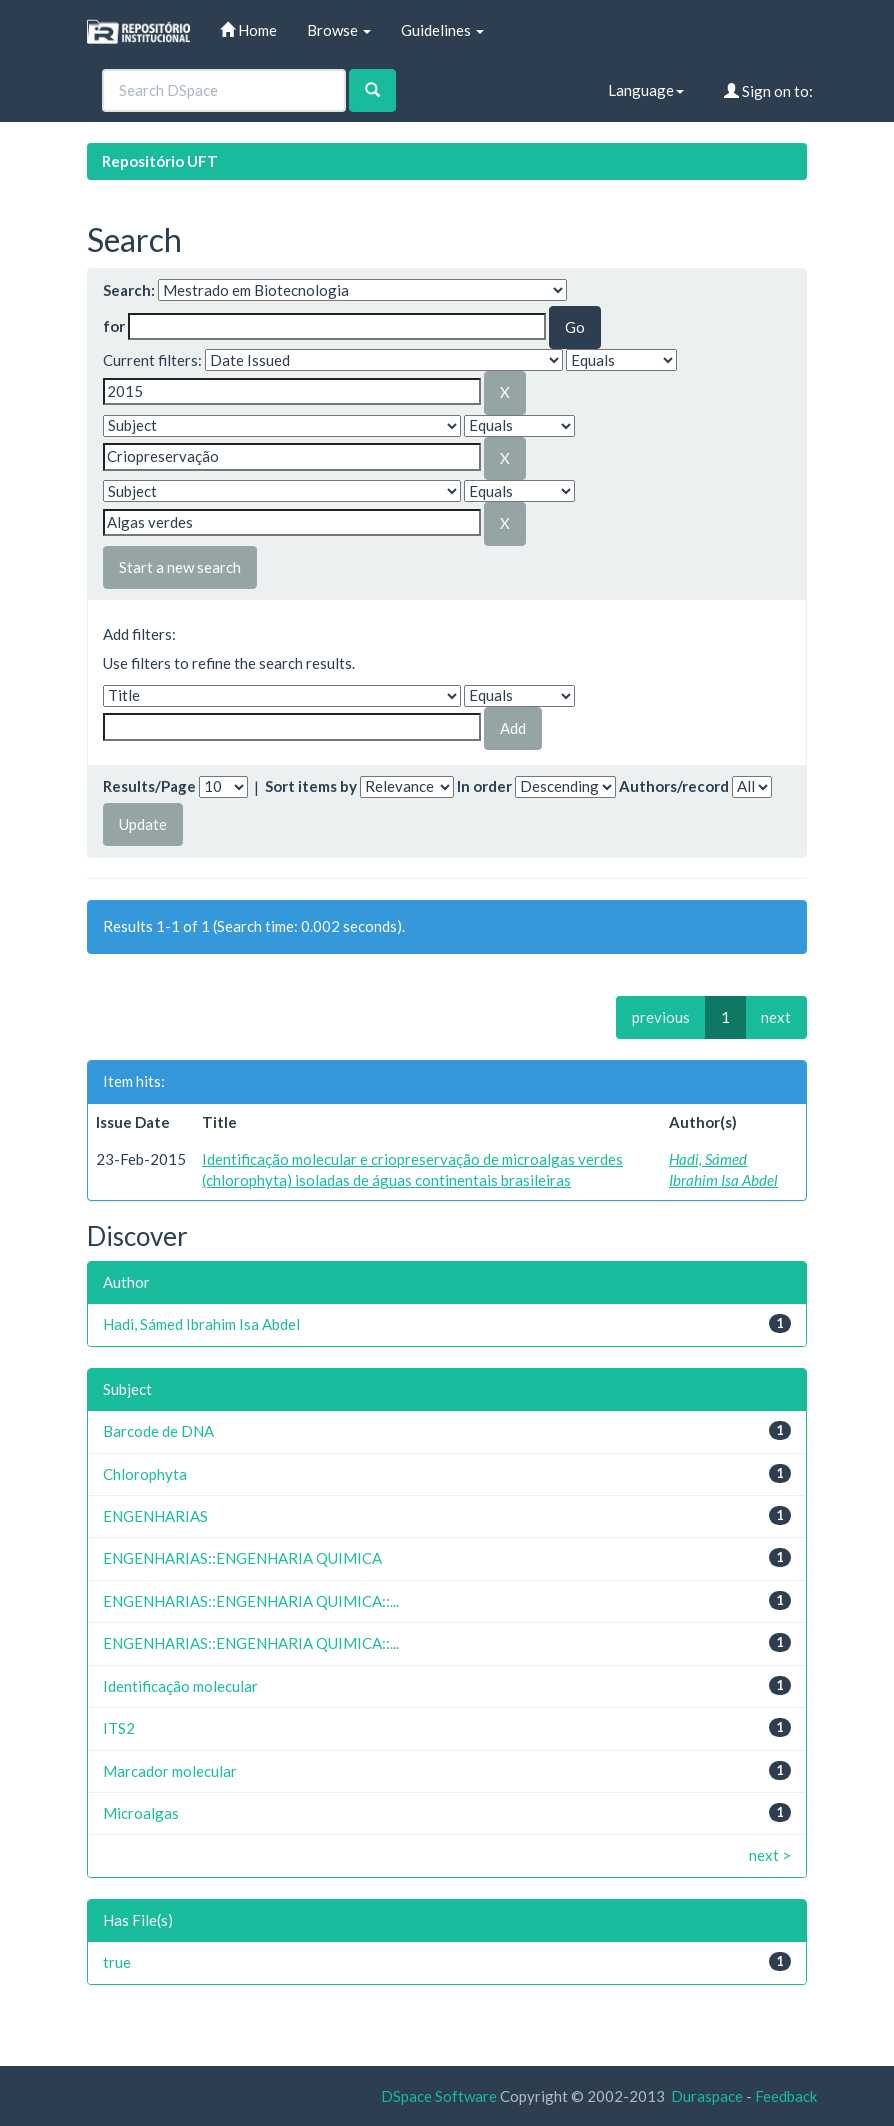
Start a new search (180, 567)
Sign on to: (768, 91)
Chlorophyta (145, 1474)
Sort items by (311, 786)
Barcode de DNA (158, 1431)
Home (248, 30)
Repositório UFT (160, 161)
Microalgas (141, 1813)
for (114, 326)
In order (484, 786)
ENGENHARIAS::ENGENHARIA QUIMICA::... (251, 1601)
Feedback (786, 2096)
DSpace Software (439, 2096)
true (117, 1962)
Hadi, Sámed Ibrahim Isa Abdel (201, 1324)
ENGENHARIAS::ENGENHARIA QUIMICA (242, 1558)
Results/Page (149, 786)
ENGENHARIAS (155, 1516)
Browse (339, 30)
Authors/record (674, 786)
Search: (129, 290)
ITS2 (119, 1728)
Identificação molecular (180, 1686)
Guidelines (442, 30)
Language (646, 90)
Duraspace (707, 2096)
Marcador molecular (170, 1771)
